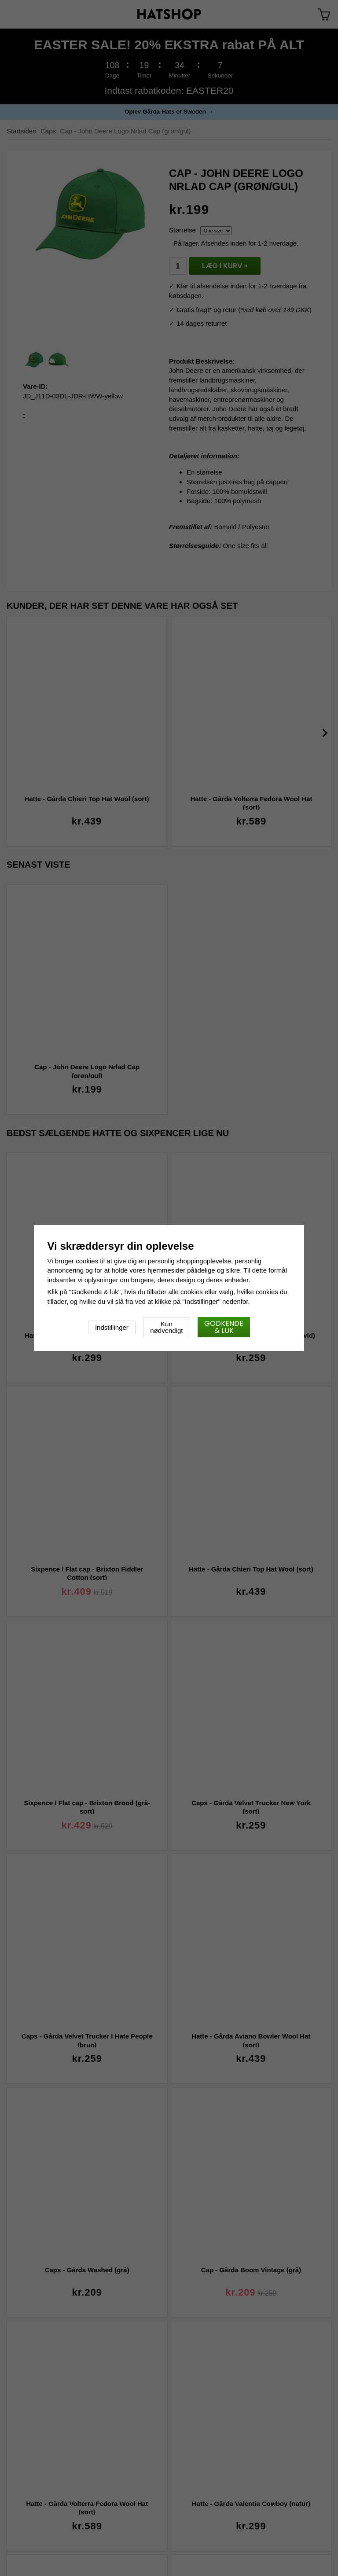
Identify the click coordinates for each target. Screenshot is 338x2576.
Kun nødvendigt (166, 1327)
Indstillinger (112, 1327)
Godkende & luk (223, 1327)
